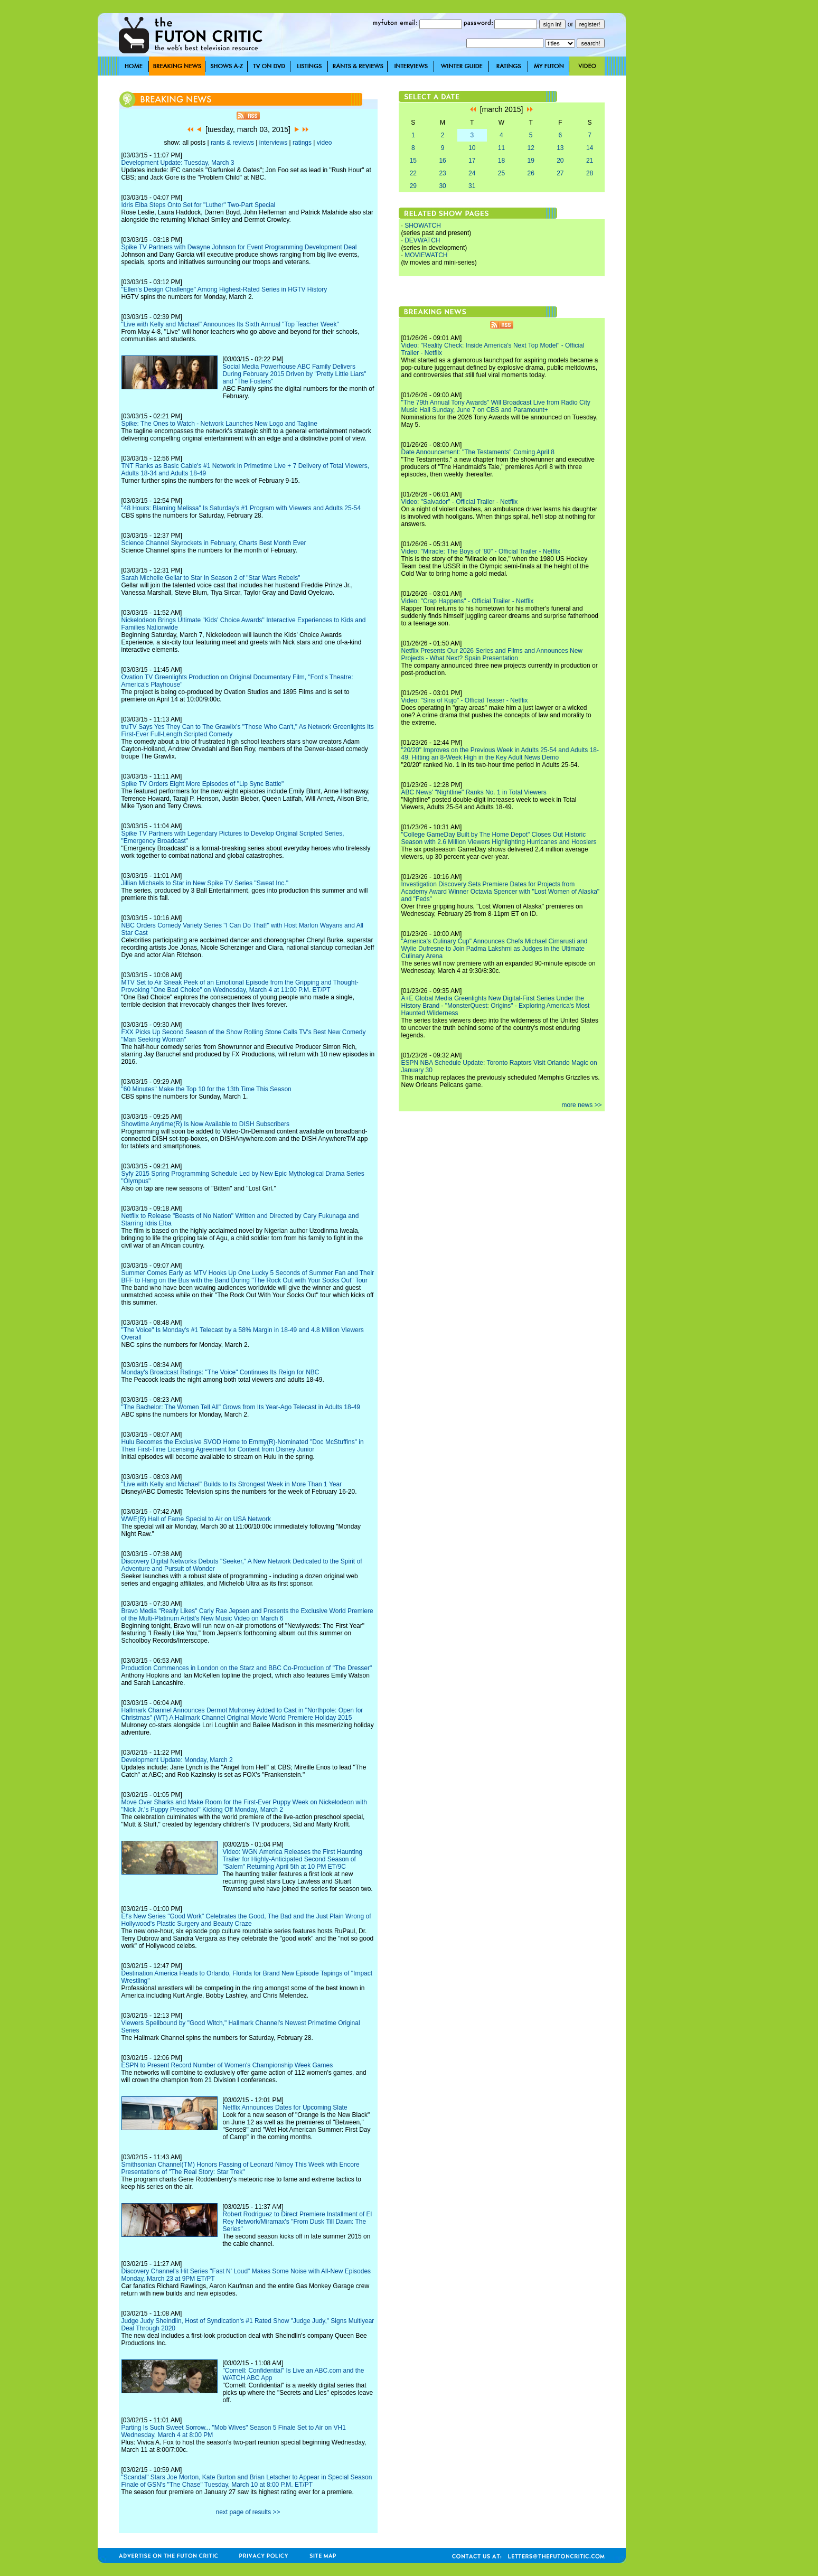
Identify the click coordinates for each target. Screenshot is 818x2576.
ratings (302, 142)
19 (530, 160)
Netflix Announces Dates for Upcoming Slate (285, 2107)
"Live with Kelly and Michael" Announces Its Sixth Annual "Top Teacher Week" (230, 324)
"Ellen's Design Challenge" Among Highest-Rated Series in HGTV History (224, 289)
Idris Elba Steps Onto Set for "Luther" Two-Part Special (198, 205)
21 (589, 160)
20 (560, 160)
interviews (273, 142)
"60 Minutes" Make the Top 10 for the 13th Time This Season (206, 1089)
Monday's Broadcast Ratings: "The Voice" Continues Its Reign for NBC (220, 1372)
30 (442, 186)
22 (413, 173)
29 (413, 186)
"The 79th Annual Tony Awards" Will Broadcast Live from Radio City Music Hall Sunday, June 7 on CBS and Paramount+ (495, 406)
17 (471, 160)
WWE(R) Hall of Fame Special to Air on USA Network (196, 1519)
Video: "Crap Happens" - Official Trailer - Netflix (467, 601)
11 (501, 148)
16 (442, 160)
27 (560, 173)
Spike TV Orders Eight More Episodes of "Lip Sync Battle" (202, 784)
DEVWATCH (422, 240)
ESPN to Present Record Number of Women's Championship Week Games (227, 2065)
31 (471, 186)
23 (442, 173)
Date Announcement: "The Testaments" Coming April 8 (477, 452)
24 (471, 173)
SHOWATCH (423, 225)
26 (530, 173)
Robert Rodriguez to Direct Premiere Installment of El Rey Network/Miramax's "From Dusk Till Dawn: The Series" (297, 2221)
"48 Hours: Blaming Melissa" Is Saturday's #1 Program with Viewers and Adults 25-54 (241, 508)
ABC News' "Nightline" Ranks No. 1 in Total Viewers (474, 792)
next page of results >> (247, 2512)
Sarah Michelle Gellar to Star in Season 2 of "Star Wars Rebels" (210, 578)
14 (589, 148)
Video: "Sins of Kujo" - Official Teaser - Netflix (464, 700)
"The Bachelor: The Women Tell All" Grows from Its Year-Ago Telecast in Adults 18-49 (241, 1407)
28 (589, 173)
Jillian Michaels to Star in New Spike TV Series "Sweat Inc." (204, 883)
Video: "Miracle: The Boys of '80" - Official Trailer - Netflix (481, 551)
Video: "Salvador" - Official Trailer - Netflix (459, 501)
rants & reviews (232, 142)
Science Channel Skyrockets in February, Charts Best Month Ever (213, 543)
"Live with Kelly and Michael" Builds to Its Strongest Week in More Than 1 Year (231, 1484)
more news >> (581, 1105)
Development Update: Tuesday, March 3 (177, 162)
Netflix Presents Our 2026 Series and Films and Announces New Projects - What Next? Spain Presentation (492, 654)
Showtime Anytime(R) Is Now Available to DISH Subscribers (205, 1124)
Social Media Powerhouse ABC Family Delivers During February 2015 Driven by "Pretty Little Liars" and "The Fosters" (294, 374)
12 (530, 148)
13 (560, 148)
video (324, 142)
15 (413, 160)
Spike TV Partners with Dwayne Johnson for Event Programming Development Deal (239, 247)
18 (501, 160)
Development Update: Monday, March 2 (177, 1760)
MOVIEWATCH (426, 255)
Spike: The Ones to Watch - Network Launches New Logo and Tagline (219, 423)
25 (501, 173)
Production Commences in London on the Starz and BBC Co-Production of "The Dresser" (246, 1668)
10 (471, 148)
